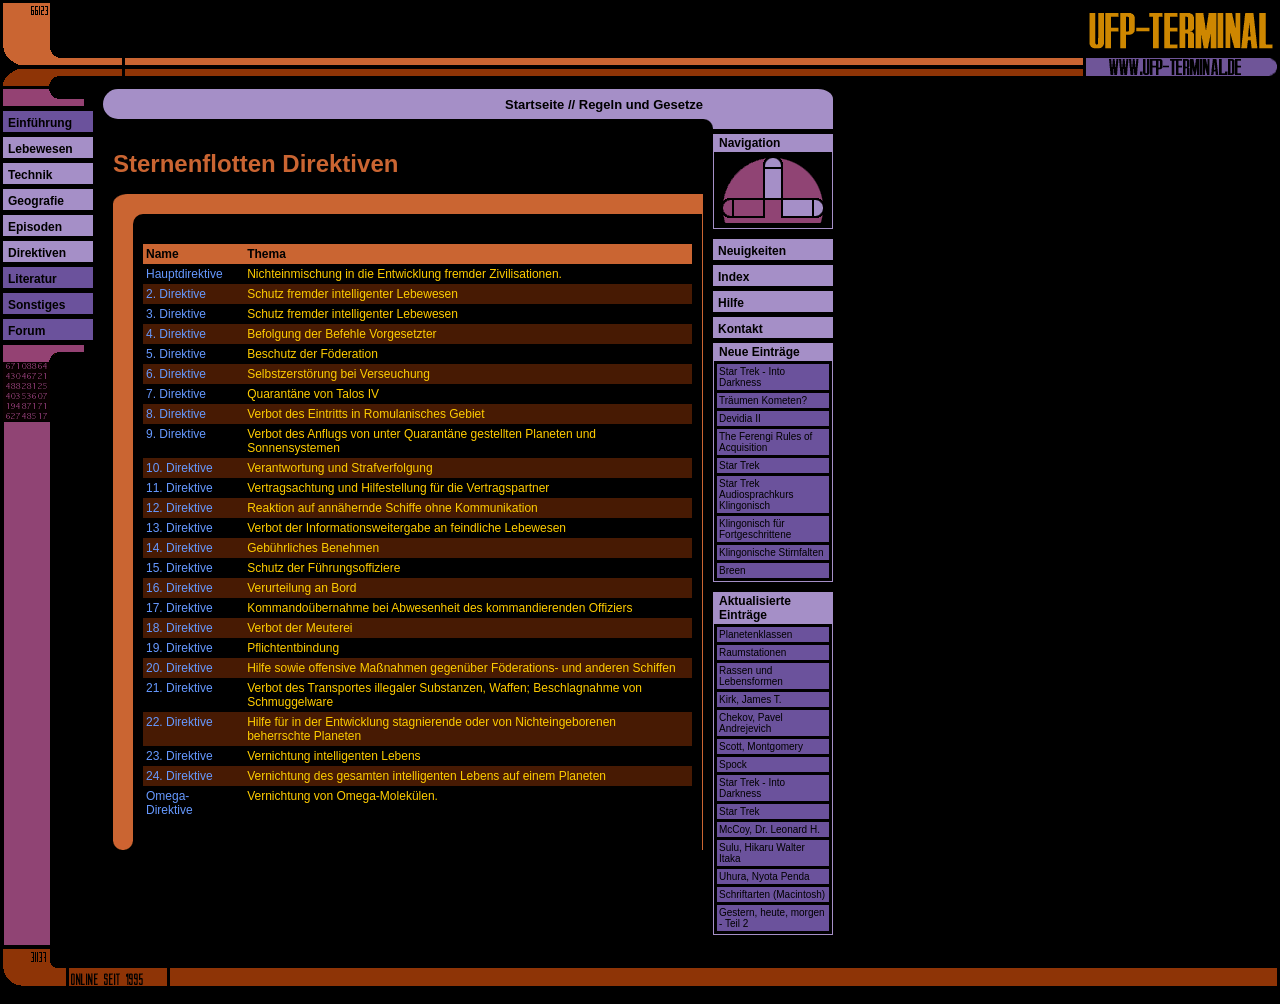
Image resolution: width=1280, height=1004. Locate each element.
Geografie (36, 201)
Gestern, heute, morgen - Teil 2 (772, 918)
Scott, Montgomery (761, 746)
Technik (30, 175)
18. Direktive (179, 628)
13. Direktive (179, 528)
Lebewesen (40, 149)
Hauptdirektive (184, 274)
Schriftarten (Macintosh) (772, 894)
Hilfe (731, 303)
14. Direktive (179, 548)
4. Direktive (176, 334)
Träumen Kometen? (763, 400)
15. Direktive (179, 568)
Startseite (534, 104)
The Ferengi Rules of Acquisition (765, 442)
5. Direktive (176, 354)
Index (733, 277)
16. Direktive (179, 588)
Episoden (35, 227)
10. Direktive (179, 468)
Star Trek (739, 465)
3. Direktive (176, 314)
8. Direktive (176, 414)
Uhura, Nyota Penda (764, 876)
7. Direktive (176, 394)
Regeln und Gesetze (641, 104)
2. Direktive (176, 294)
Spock (733, 764)
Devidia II (740, 418)
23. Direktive (179, 756)
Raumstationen (752, 652)
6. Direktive (176, 374)
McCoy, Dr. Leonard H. (769, 829)
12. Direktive (179, 508)
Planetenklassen (755, 634)
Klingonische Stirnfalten (771, 552)
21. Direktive (179, 688)
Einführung (40, 123)
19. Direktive (179, 648)
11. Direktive (179, 488)
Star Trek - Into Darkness (752, 377)
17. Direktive (179, 608)
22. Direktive (179, 722)
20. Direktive (179, 668)
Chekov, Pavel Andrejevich (751, 723)
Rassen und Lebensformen (751, 676)
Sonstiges (36, 305)
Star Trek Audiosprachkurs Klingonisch (756, 494)
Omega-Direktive (169, 803)
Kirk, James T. (750, 699)
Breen (732, 570)
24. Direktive (179, 776)
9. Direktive (176, 434)
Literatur (32, 279)
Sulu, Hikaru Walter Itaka (762, 853)
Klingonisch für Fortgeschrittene (755, 529)
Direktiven (37, 253)
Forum (26, 331)
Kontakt (740, 329)
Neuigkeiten (752, 251)
